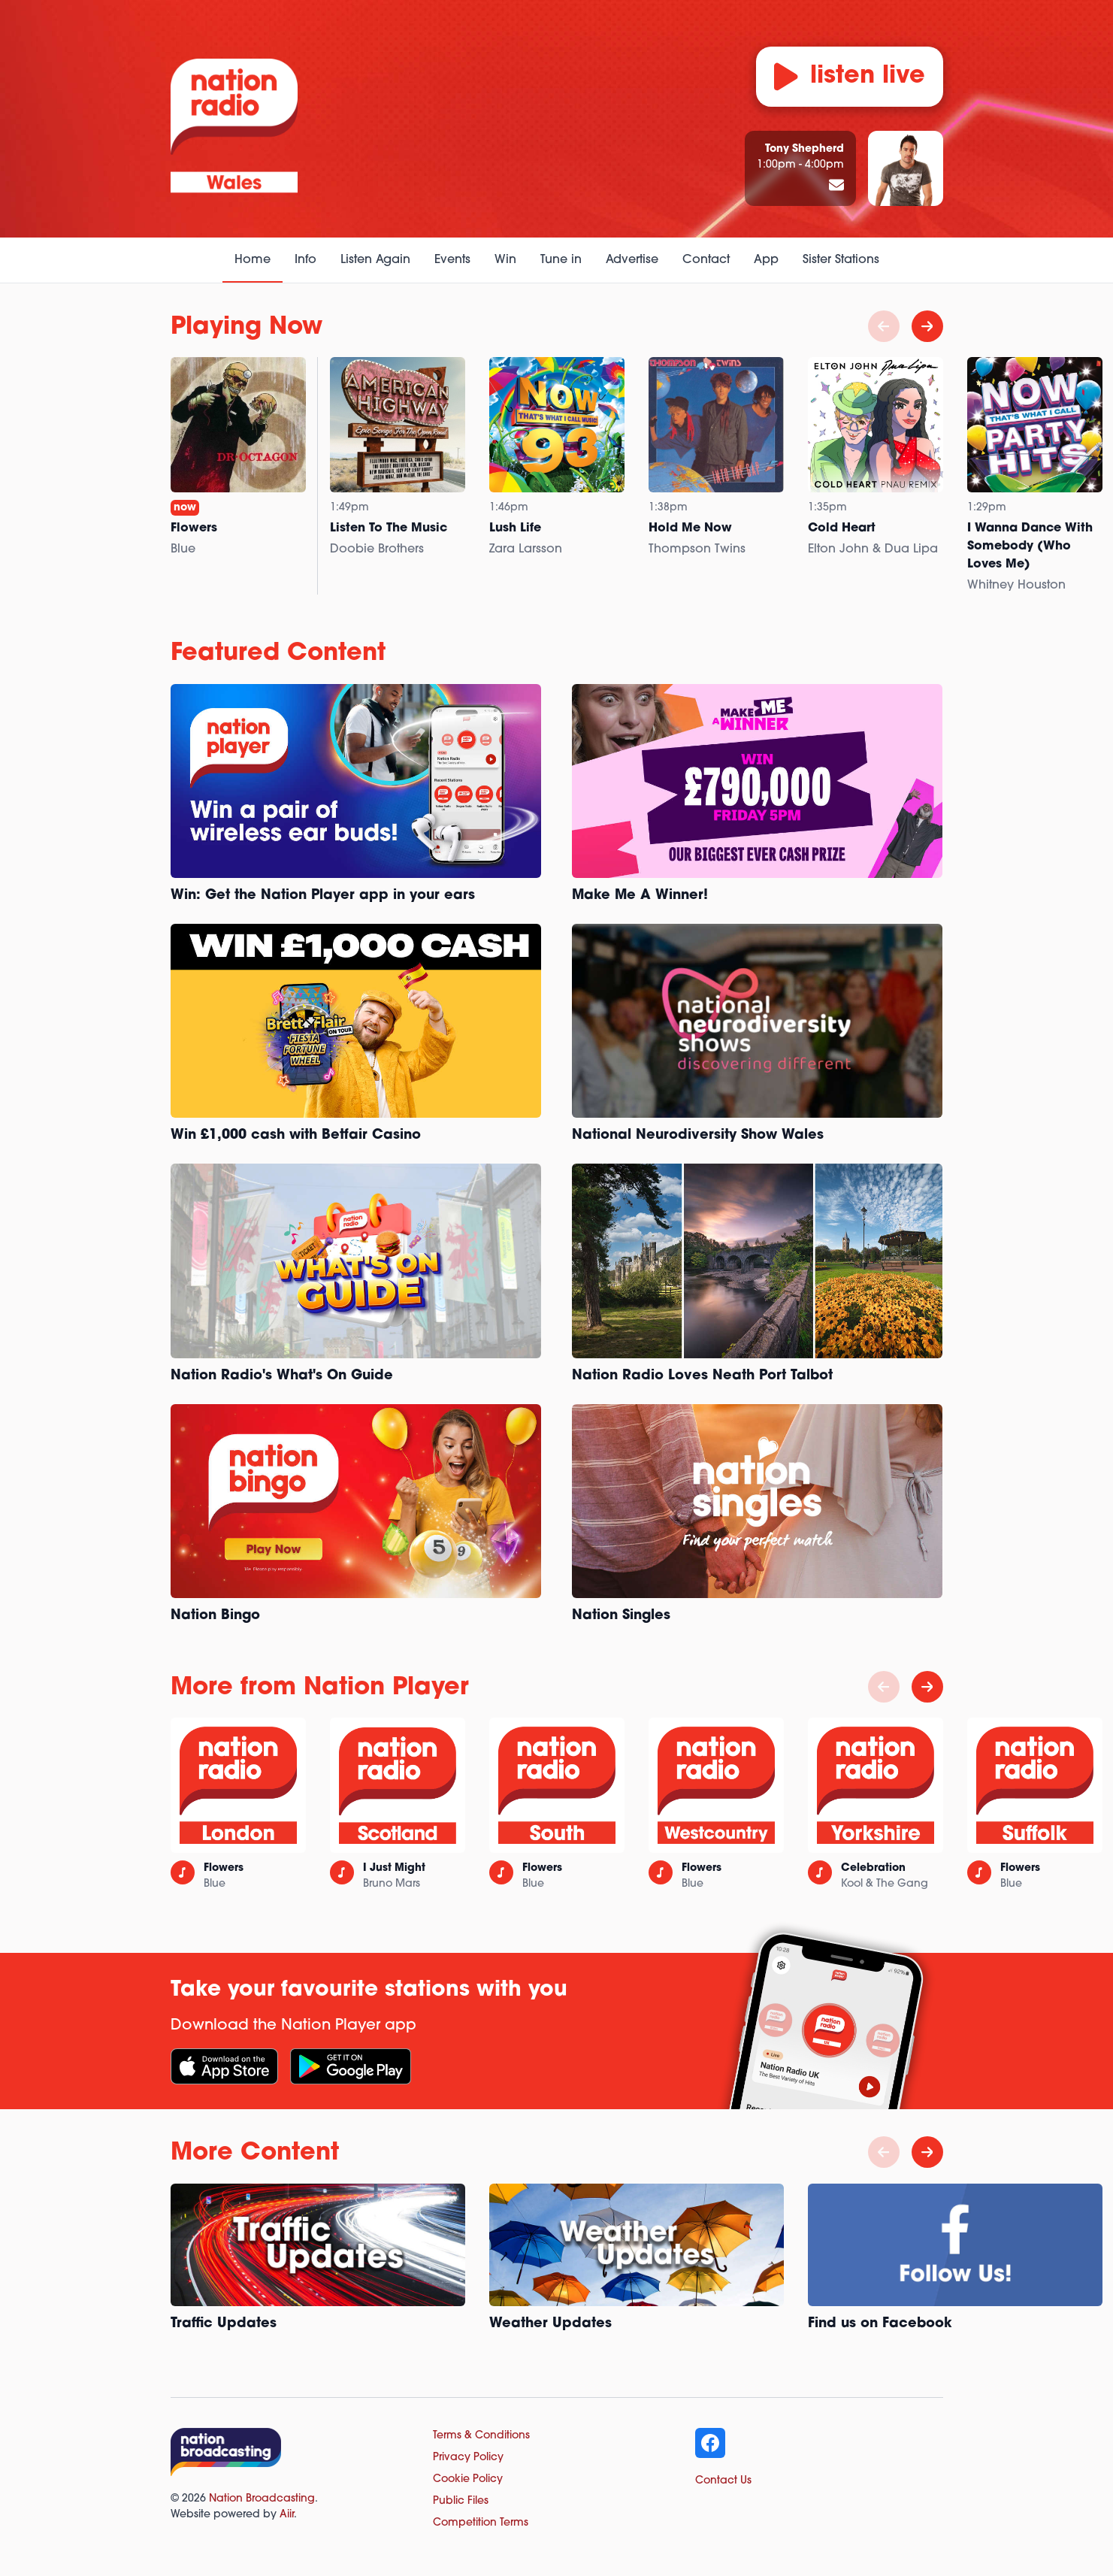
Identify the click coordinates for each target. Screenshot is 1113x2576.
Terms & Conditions (481, 2435)
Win (505, 260)
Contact (706, 260)
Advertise (632, 260)
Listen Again (375, 260)
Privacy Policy (468, 2457)
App (766, 260)
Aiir (287, 2514)
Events (452, 260)
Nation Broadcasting (262, 2499)
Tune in (561, 260)
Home (252, 260)
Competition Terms (480, 2523)
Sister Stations (841, 260)
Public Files (460, 2501)
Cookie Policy (468, 2479)
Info (305, 260)
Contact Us (723, 2481)
